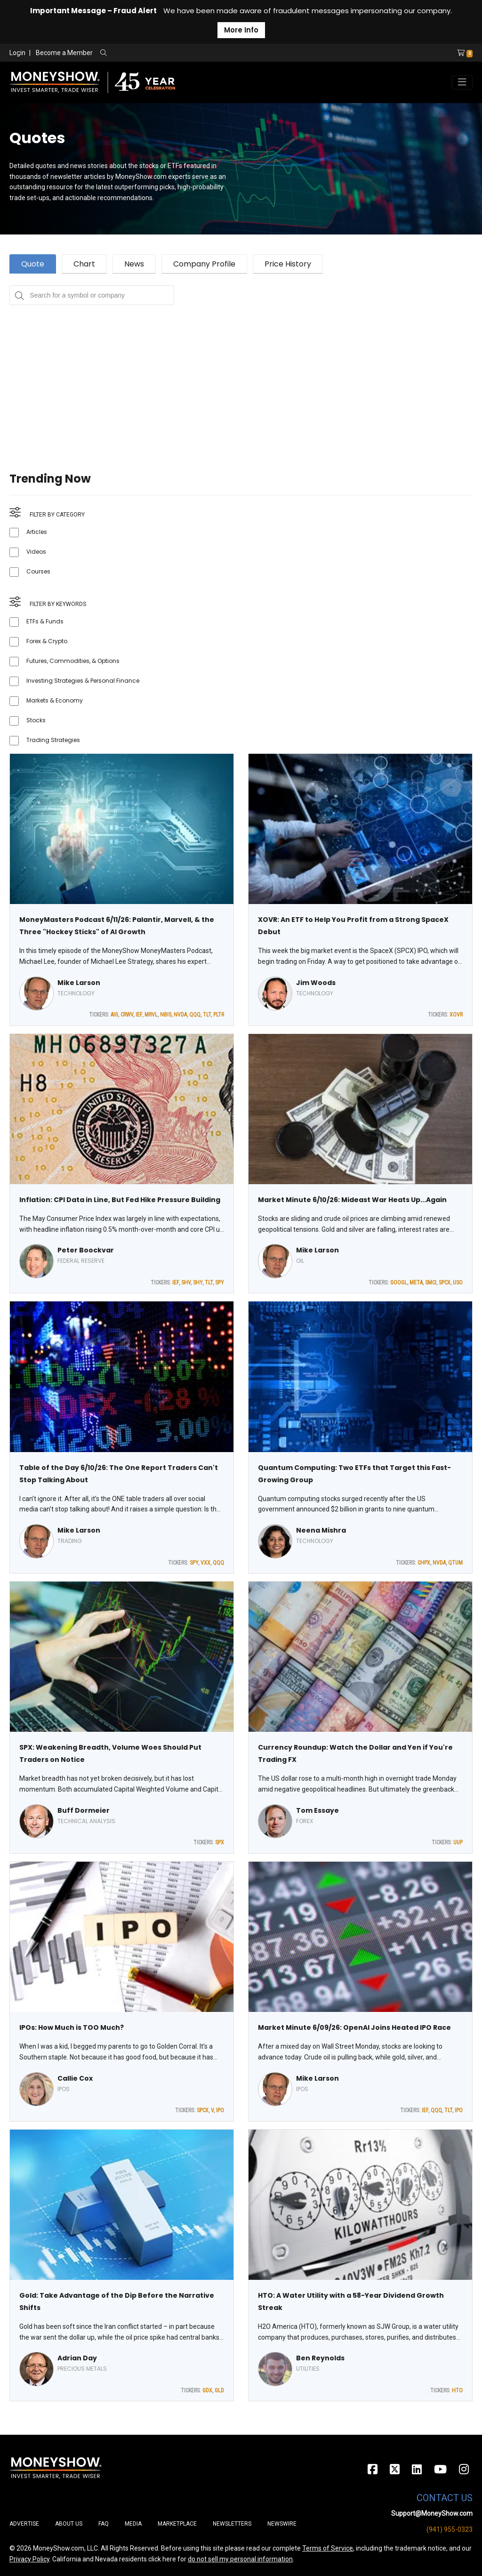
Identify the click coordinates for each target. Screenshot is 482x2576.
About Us (68, 2523)
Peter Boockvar (85, 1250)
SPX (219, 1842)
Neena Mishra (321, 1530)
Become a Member (64, 53)
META (416, 1282)
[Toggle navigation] (462, 82)
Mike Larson (78, 982)
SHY (197, 1282)
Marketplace (177, 2523)
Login (17, 53)
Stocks (36, 720)
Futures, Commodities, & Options (73, 661)
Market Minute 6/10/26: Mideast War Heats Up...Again (352, 1199)
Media (133, 2523)
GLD (219, 2390)
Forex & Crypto (46, 641)
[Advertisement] (241, 371)
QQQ (195, 1014)
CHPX (424, 1562)
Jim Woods (316, 982)
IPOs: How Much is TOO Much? (71, 2027)
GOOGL (398, 1282)
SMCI (430, 1282)
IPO (220, 2110)
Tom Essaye (317, 1810)
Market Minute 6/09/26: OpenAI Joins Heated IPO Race (354, 2027)
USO (458, 1282)
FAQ (103, 2523)
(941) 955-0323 (449, 2529)
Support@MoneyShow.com (432, 2513)
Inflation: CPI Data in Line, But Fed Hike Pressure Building (119, 1199)
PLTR (218, 1014)
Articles (36, 532)
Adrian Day (77, 2358)
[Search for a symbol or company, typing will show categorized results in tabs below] (91, 295)
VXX (205, 1562)
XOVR (456, 1014)
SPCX (444, 1282)
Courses (38, 571)
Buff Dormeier (83, 1810)
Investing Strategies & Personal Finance (82, 681)
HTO (457, 2390)
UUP (458, 1842)
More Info (241, 30)
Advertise (24, 2523)
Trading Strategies (53, 740)
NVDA (180, 1014)
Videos (36, 552)
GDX (207, 2390)
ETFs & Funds (45, 621)
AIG (114, 1014)
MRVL (151, 1014)
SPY (219, 1282)
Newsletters (232, 2523)
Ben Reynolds (320, 2358)
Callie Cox (75, 2078)
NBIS (165, 1014)
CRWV (126, 1014)
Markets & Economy (54, 700)
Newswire (282, 2523)
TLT (207, 1014)
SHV (186, 1282)
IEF (139, 1014)
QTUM (455, 1562)
